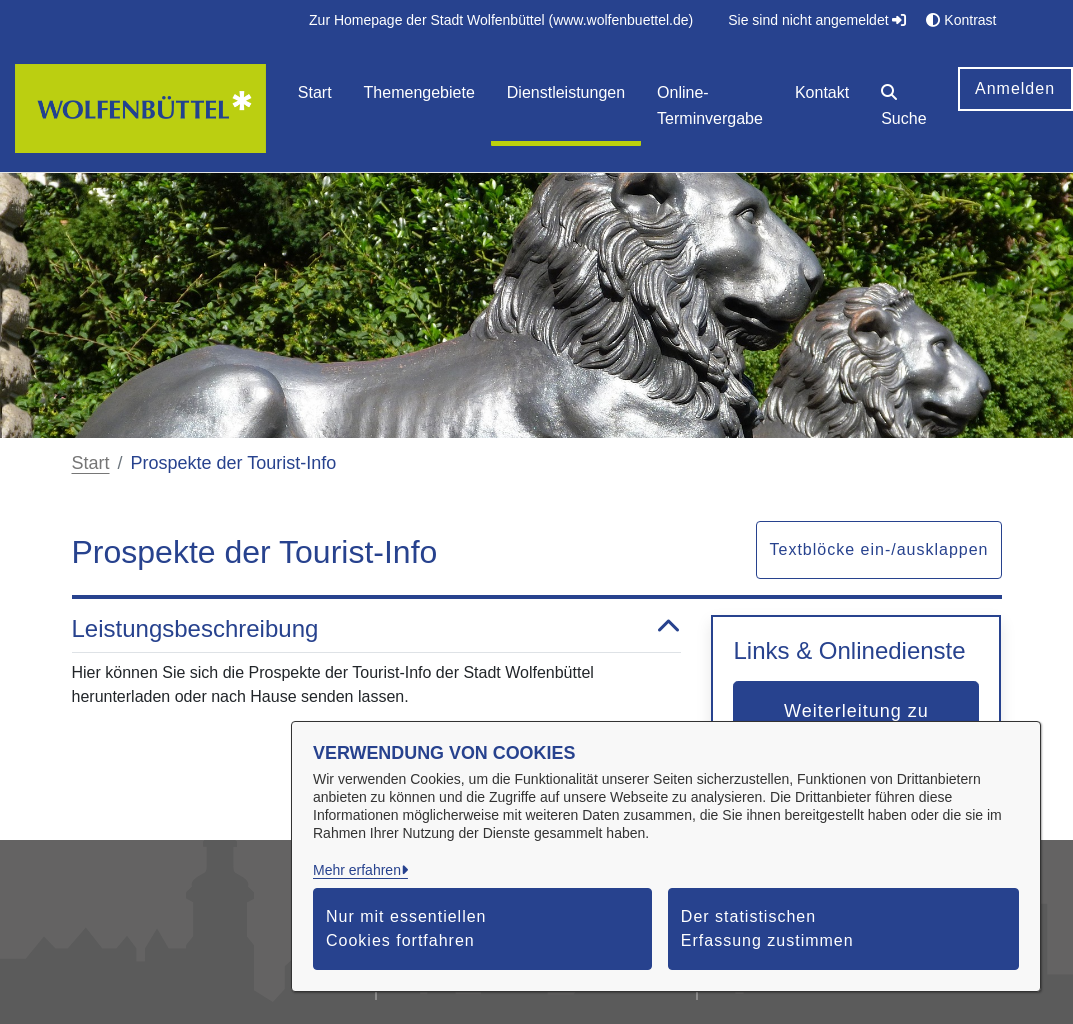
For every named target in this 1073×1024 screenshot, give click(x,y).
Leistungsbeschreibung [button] (377, 629)
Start (91, 463)
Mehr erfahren (357, 870)
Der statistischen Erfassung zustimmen (767, 928)
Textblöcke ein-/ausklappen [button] (878, 549)
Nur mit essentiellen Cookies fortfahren (406, 928)
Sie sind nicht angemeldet (817, 20)
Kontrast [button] (961, 20)
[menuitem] (501, 20)
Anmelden (1015, 88)
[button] (903, 108)
